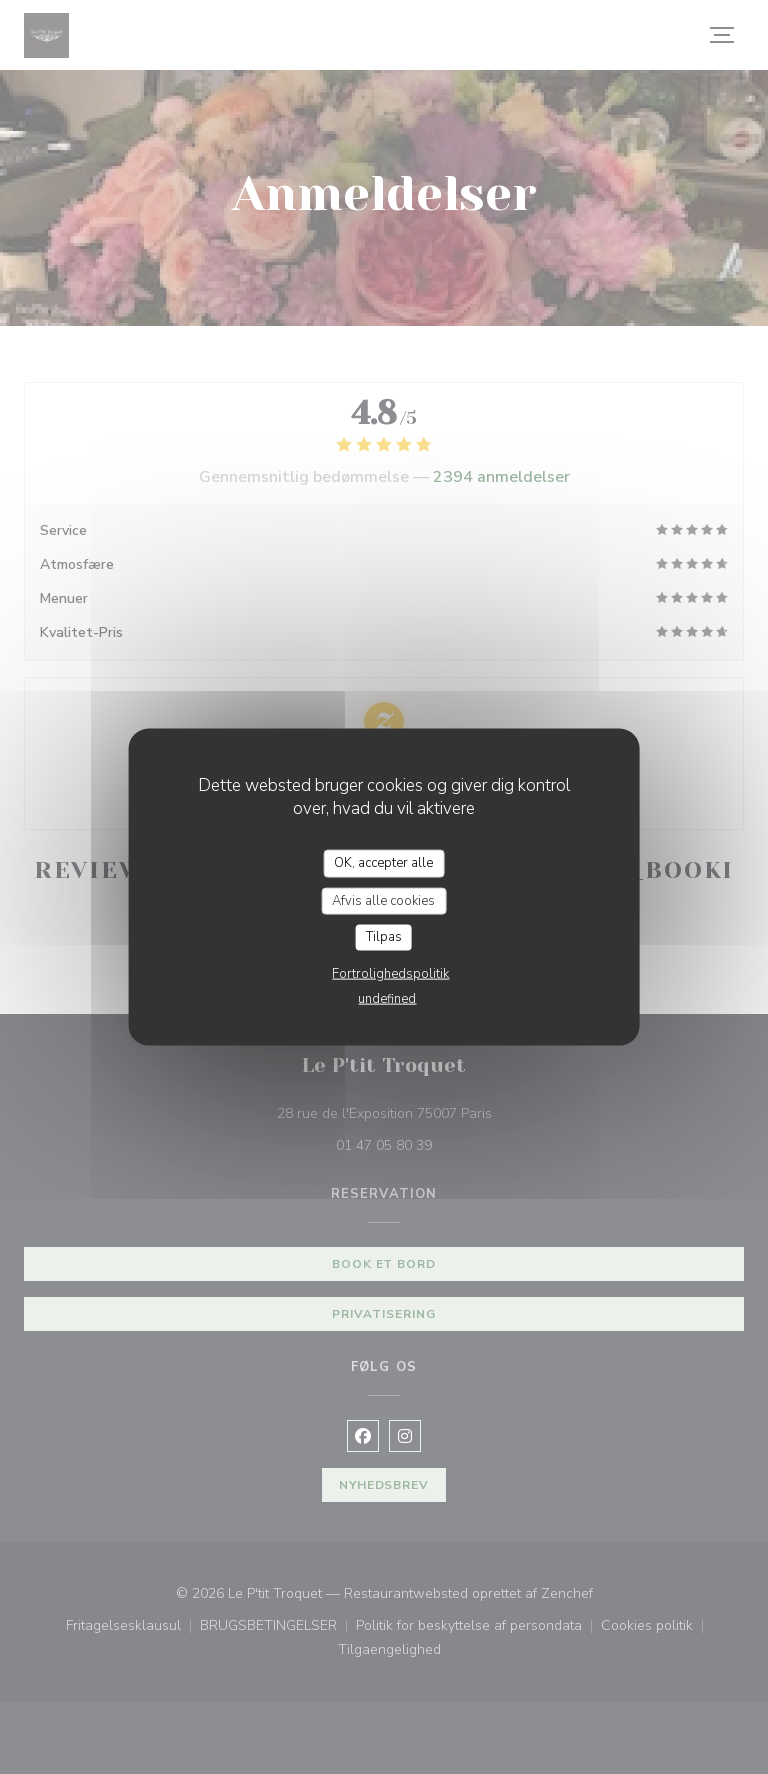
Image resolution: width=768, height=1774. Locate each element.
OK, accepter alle (383, 863)
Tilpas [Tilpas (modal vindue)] (384, 937)
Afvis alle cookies (383, 900)
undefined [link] (387, 998)
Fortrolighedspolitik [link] (390, 973)
